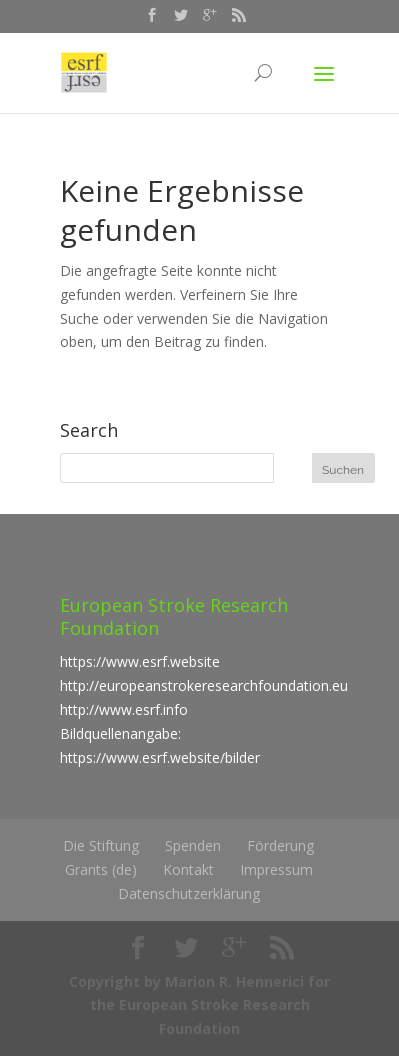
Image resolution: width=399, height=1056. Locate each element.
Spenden (193, 845)
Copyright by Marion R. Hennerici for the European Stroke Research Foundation (199, 1005)
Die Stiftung (101, 845)
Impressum (276, 869)
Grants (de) (101, 869)
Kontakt (188, 869)
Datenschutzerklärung (189, 893)
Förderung (280, 845)
